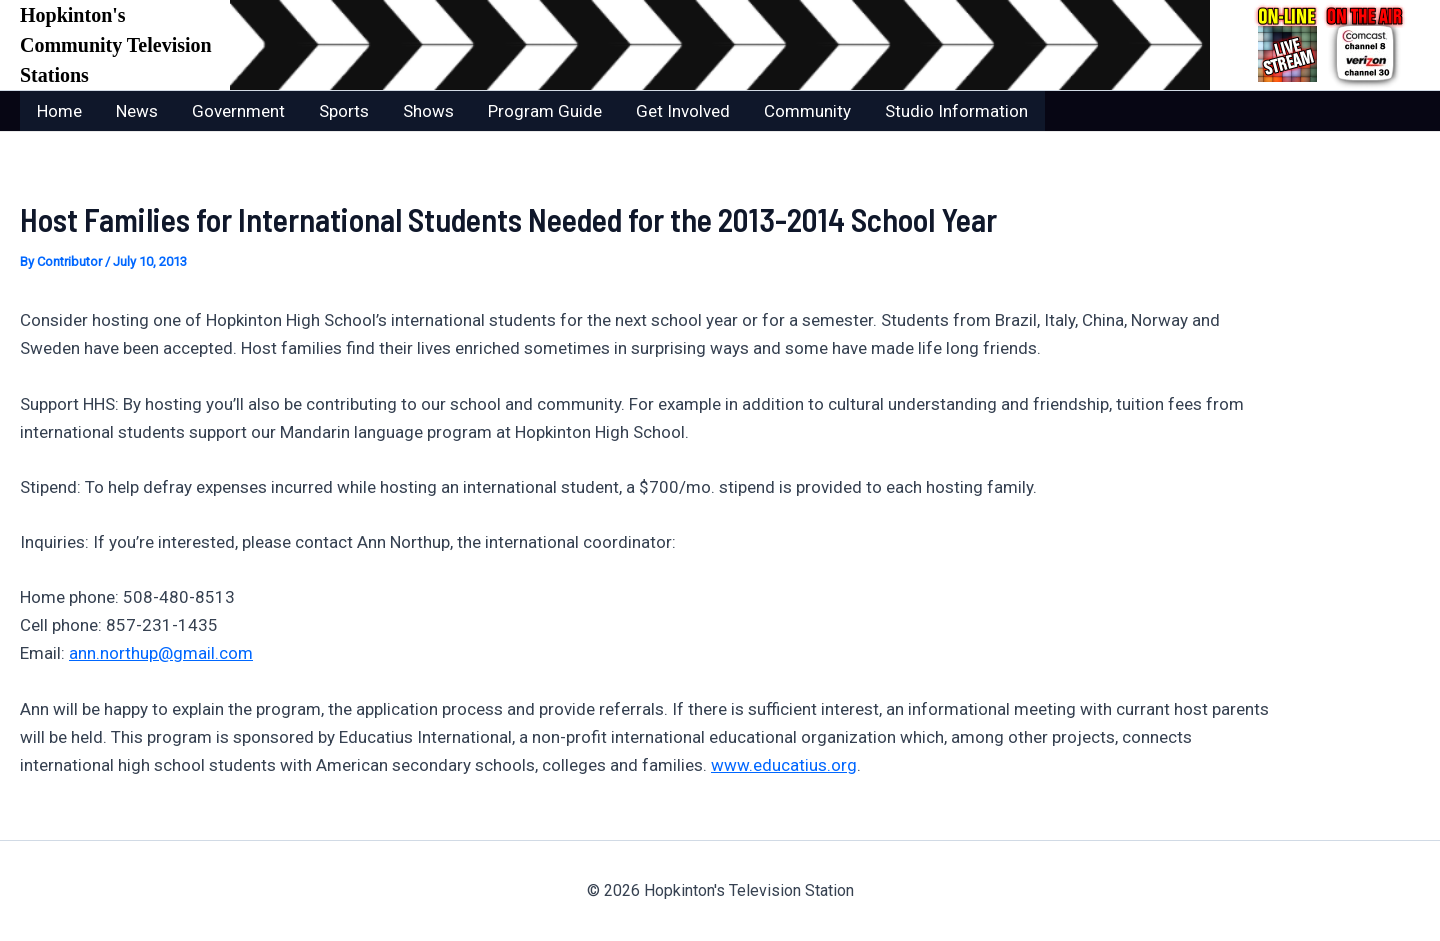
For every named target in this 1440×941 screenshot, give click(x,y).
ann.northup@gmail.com (161, 653)
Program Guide (545, 111)
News (137, 111)
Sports (344, 111)
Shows (428, 111)
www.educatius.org (784, 765)
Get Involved (683, 111)
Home (59, 111)
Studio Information (956, 111)
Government (238, 111)
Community (807, 111)
